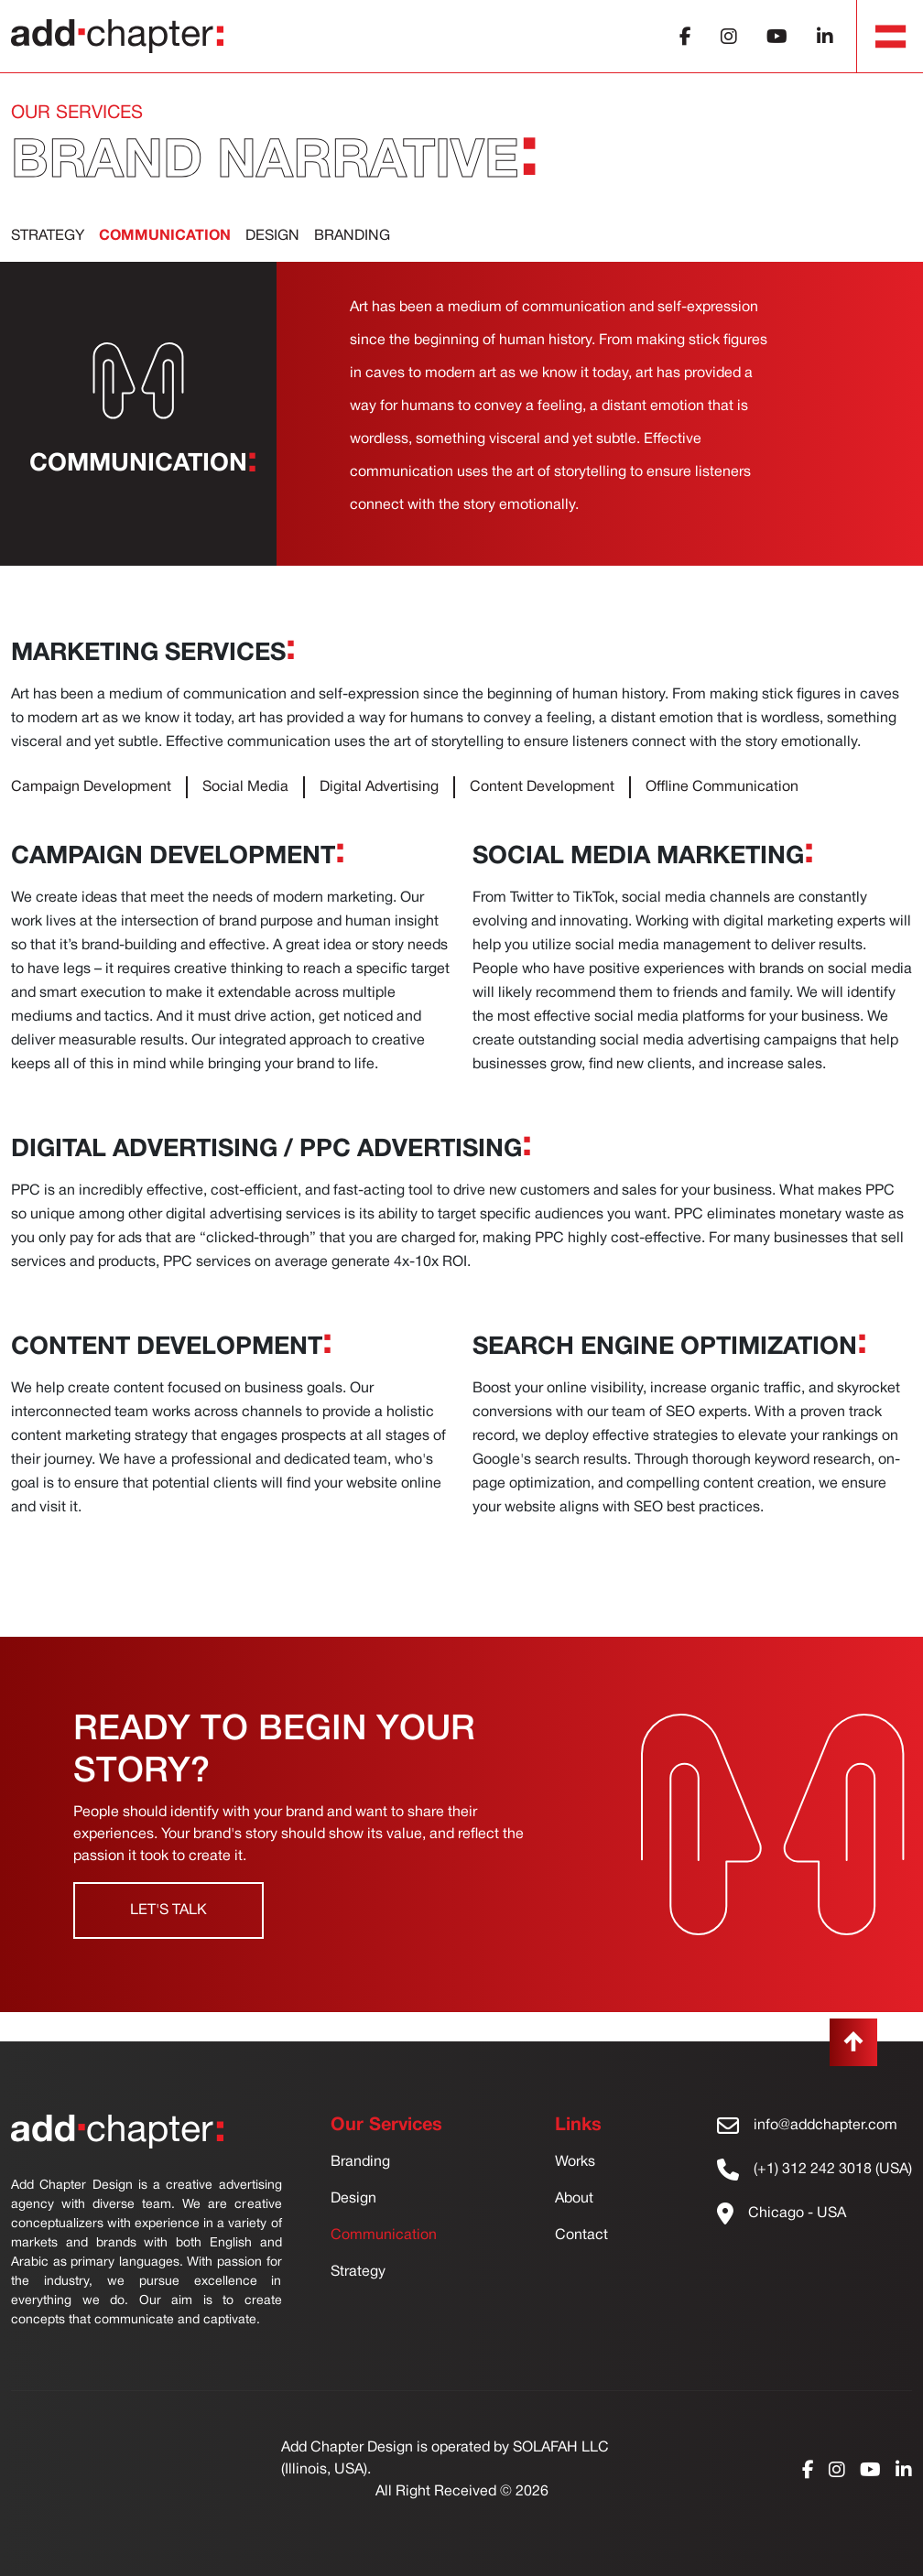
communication (165, 236)
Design (272, 236)
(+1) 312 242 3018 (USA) (833, 2169)
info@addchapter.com (825, 2125)
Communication (384, 2235)
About (574, 2198)
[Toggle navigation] (891, 36)
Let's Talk (168, 1910)
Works (575, 2162)
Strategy (47, 236)
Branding (360, 2162)
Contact (581, 2235)
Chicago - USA (797, 2213)
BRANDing (352, 236)
